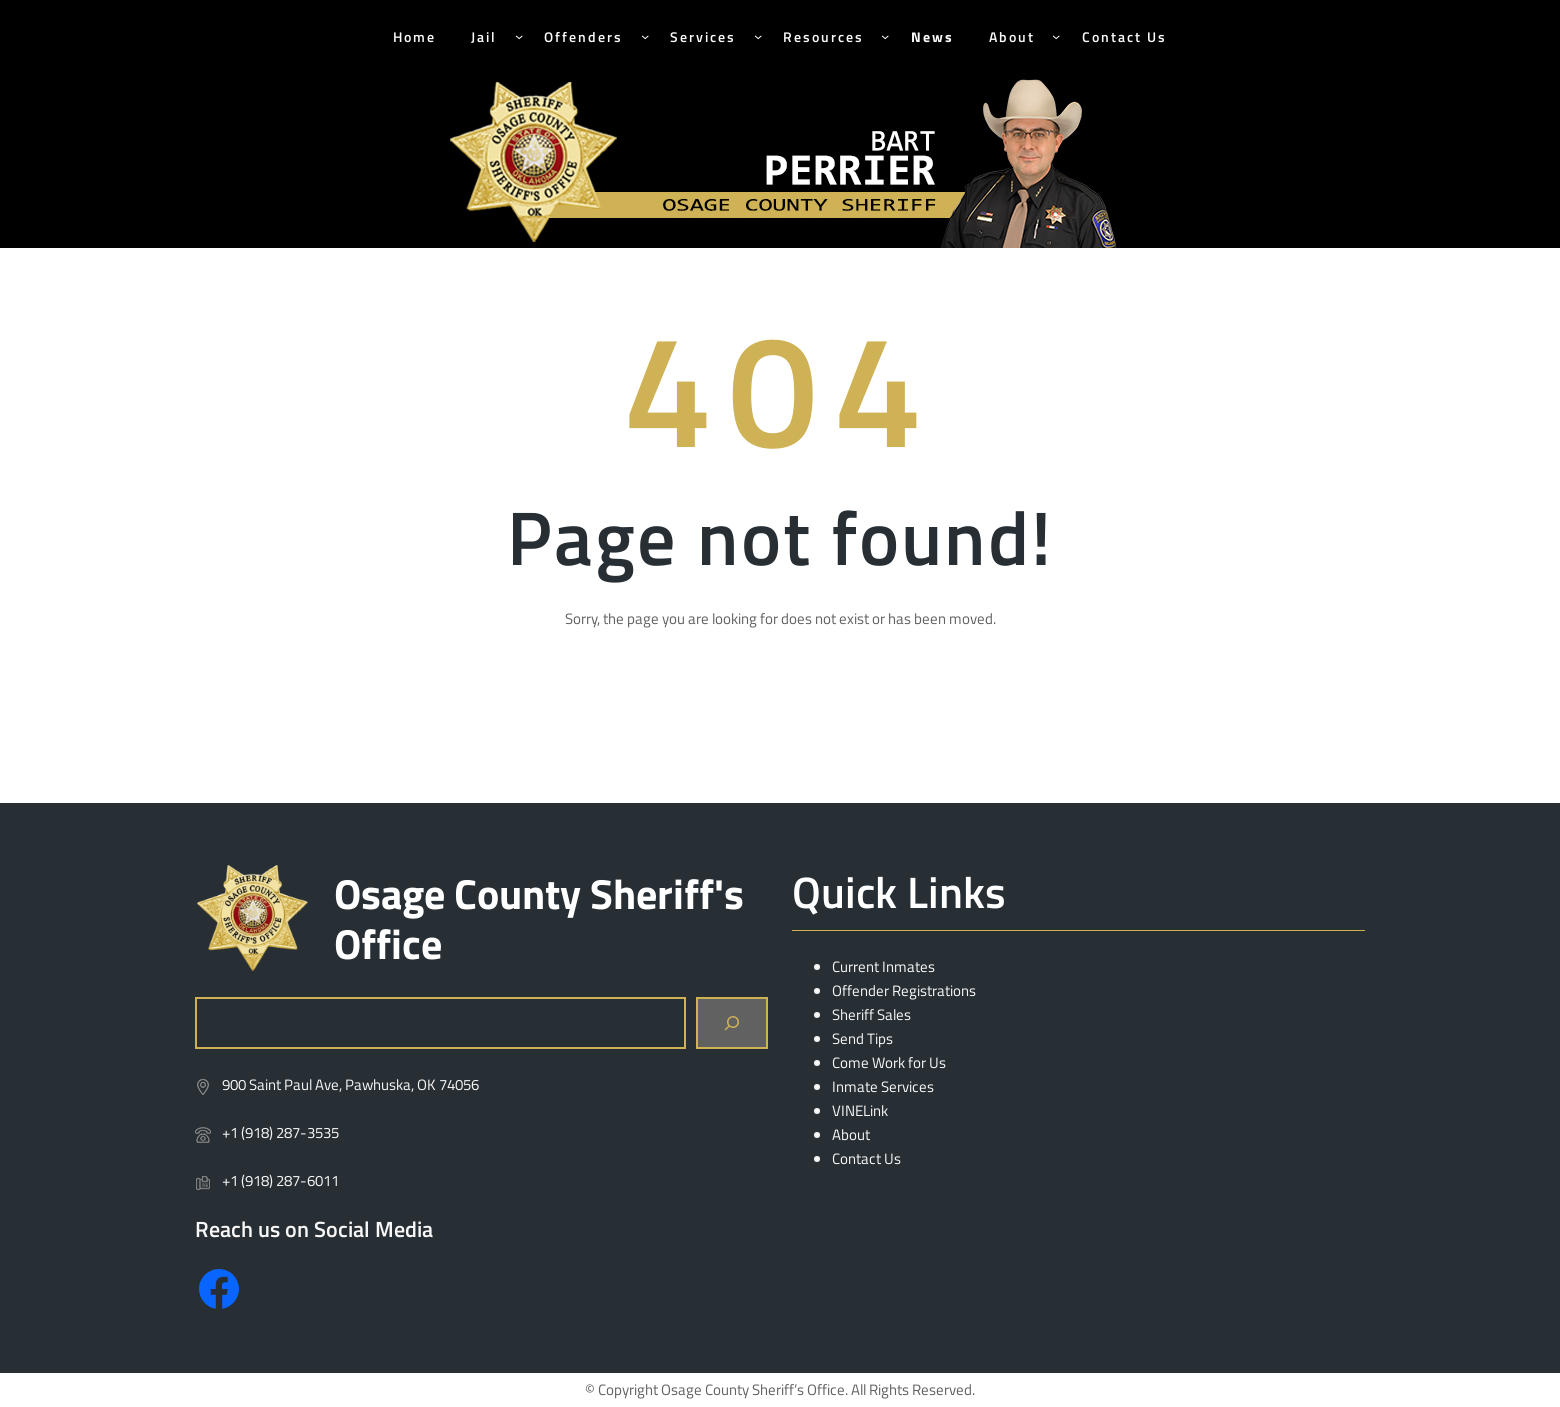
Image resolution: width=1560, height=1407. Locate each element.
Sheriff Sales (871, 1014)
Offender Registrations (904, 990)
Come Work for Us (889, 1062)
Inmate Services (883, 1086)
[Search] (732, 1023)
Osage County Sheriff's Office (539, 918)
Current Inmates (883, 966)
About (851, 1134)
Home (414, 36)
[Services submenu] (758, 36)
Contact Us (866, 1158)
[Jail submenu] (519, 36)
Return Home (780, 714)
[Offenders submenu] (645, 36)
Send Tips (862, 1038)
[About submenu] (1056, 36)
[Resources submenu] (885, 36)
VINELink (860, 1110)
